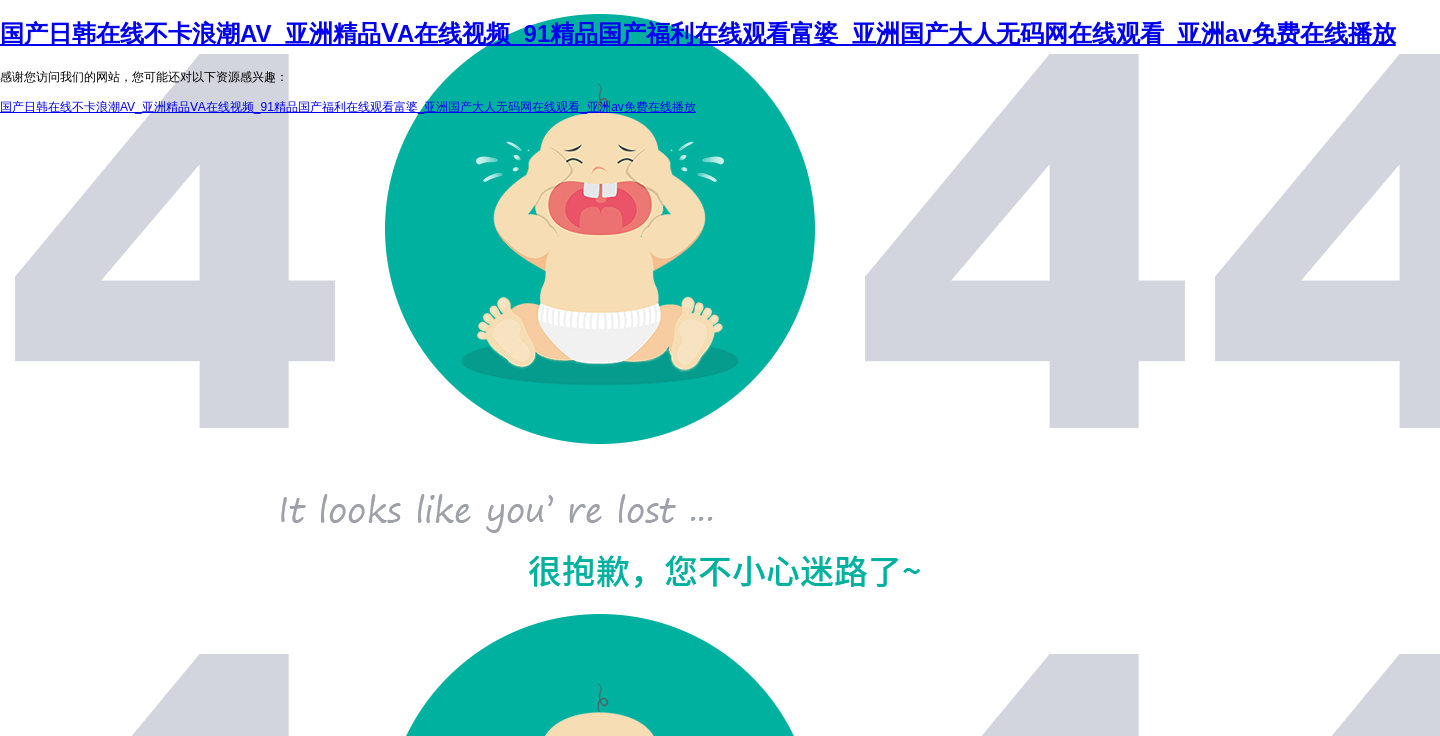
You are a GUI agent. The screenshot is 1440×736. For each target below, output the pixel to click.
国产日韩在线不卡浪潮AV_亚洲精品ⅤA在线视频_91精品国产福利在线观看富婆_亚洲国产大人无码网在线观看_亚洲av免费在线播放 (698, 33)
